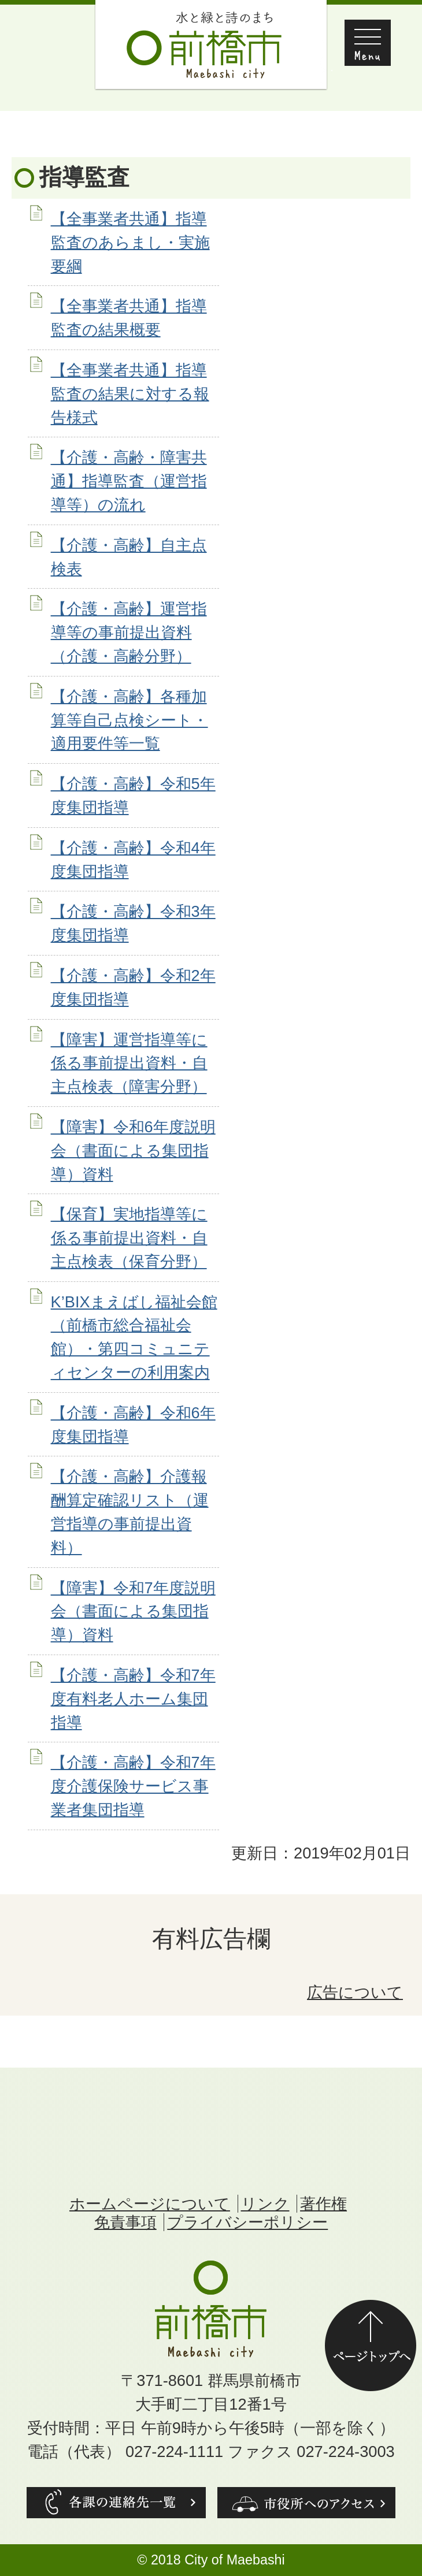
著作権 (323, 2204)
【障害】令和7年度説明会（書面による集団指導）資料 (133, 1611)
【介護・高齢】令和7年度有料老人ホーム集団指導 (133, 1698)
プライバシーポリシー (247, 2222)
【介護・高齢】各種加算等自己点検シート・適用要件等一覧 (129, 720)
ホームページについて (149, 2204)
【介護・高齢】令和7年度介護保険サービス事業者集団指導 (133, 1786)
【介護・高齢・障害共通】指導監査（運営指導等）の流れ (129, 481)
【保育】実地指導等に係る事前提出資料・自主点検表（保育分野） (129, 1237)
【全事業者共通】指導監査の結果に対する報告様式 (130, 393)
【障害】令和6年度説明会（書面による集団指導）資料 (133, 1150)
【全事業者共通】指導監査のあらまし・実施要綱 (130, 242)
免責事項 (125, 2222)
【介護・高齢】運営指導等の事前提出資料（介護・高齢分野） (129, 632)
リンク (265, 2204)
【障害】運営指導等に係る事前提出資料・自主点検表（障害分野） (129, 1063)
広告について (355, 1992)
